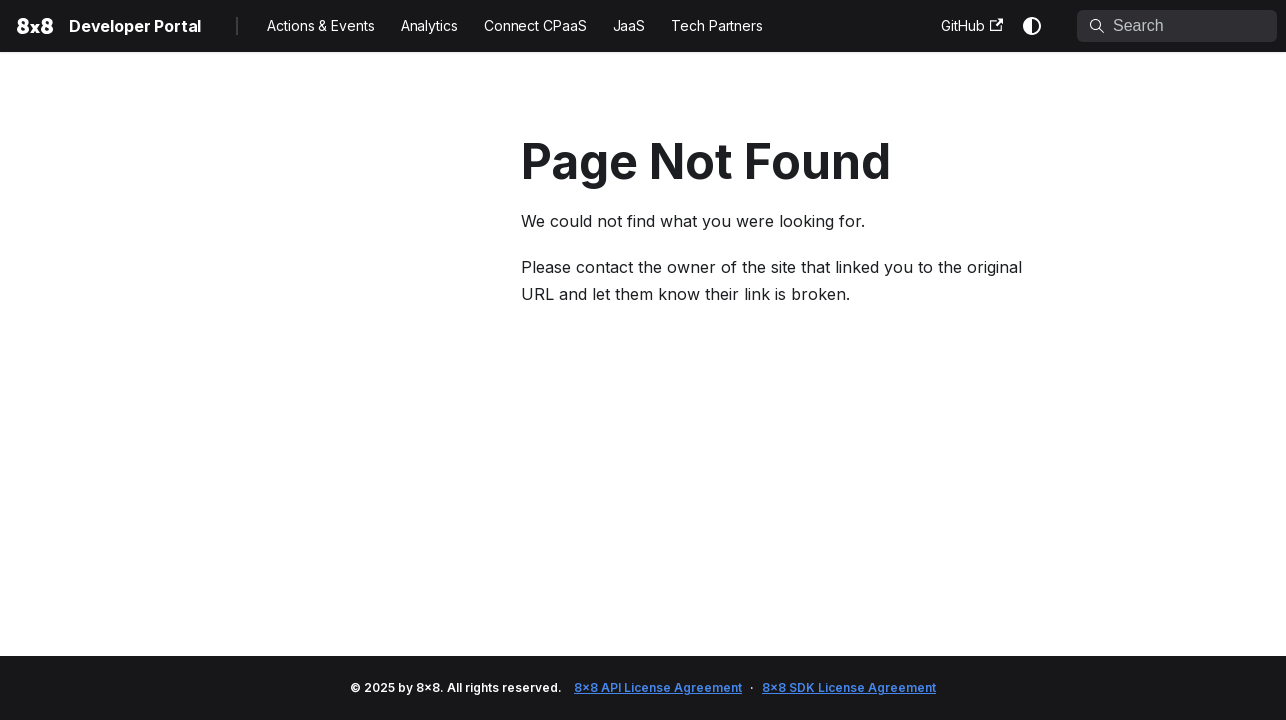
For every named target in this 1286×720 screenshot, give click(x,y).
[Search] (1177, 26)
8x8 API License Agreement (658, 687)
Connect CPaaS (535, 25)
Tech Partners (717, 25)
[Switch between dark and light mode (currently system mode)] (1032, 26)
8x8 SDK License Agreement (849, 687)
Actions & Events (320, 25)
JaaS (629, 25)
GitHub (972, 25)
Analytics (429, 25)
